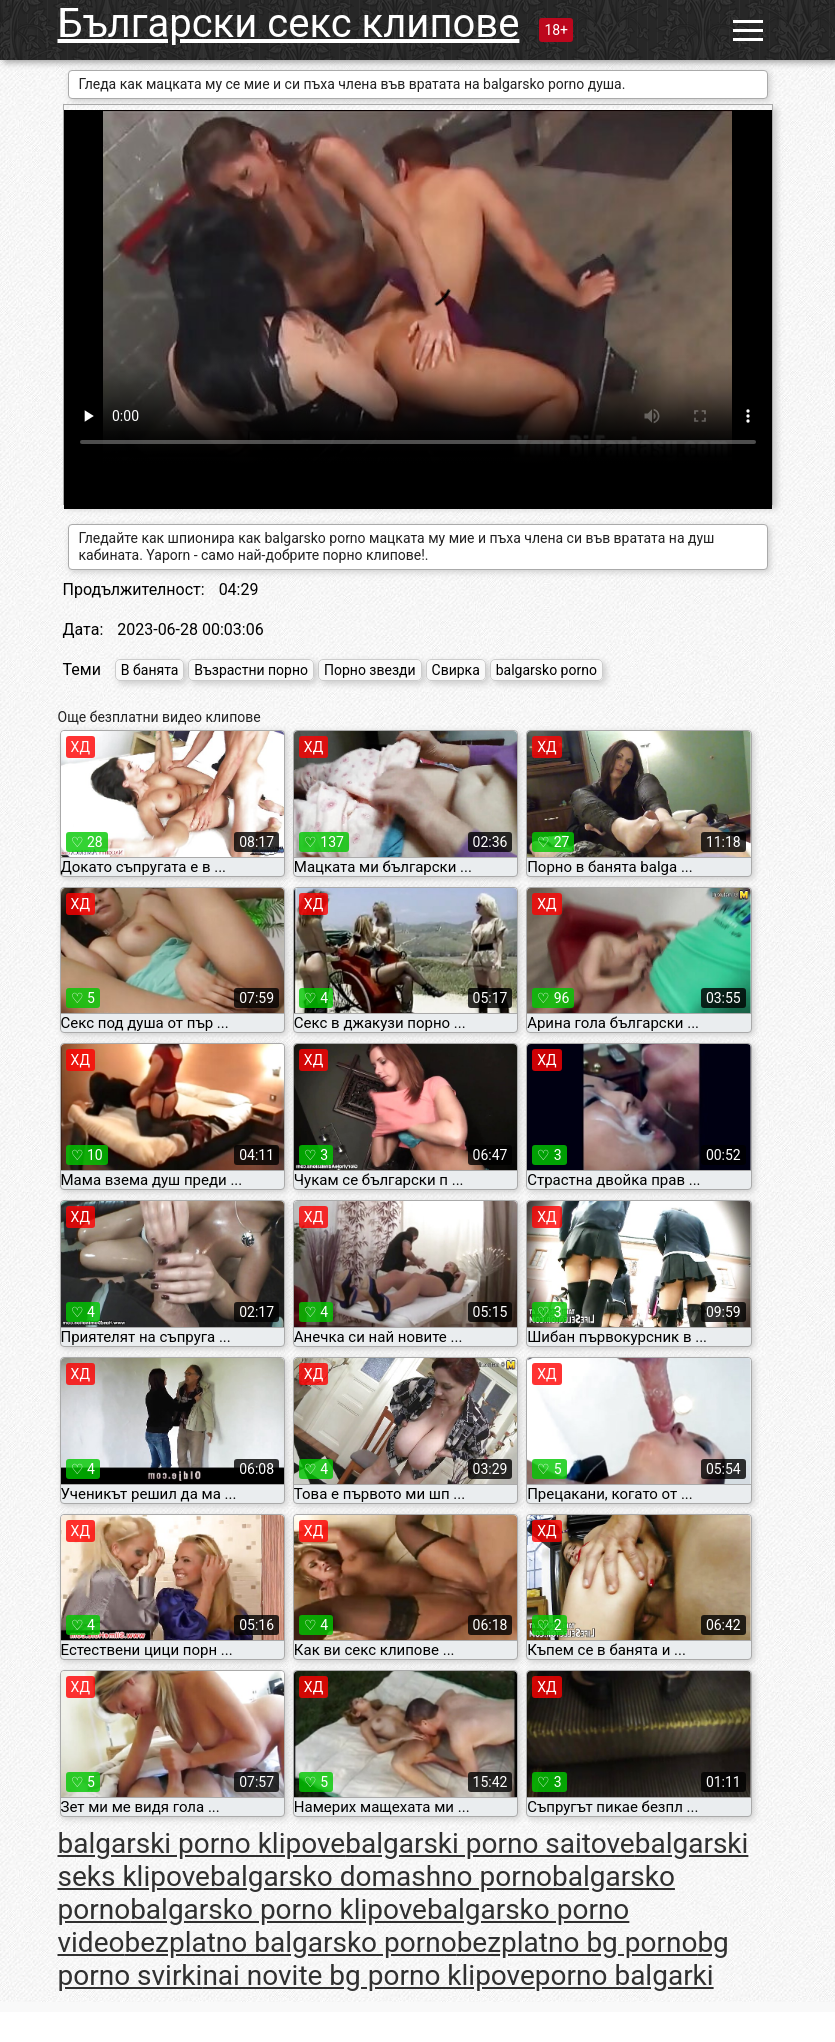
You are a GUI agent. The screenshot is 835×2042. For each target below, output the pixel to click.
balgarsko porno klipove (278, 1909)
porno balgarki (624, 1975)
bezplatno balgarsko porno (290, 1942)
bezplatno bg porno (577, 1942)
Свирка (456, 670)
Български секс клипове (289, 23)
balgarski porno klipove (202, 1843)
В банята (150, 670)
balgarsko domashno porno (381, 1876)
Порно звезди (370, 670)
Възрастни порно (251, 670)
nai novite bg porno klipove (368, 1975)
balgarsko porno (546, 670)
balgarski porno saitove (490, 1843)
